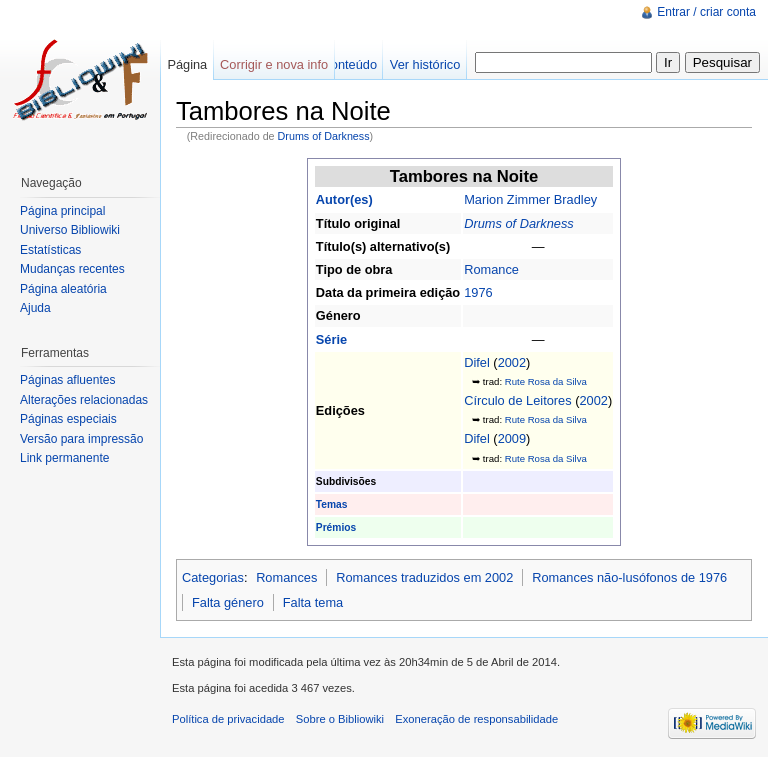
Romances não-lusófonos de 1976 (629, 577)
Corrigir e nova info (274, 64)
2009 (512, 438)
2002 (512, 362)
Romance (491, 269)
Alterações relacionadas (84, 400)
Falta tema (313, 602)
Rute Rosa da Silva (546, 381)
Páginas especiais (68, 419)
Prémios (336, 527)
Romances (286, 577)
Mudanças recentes (72, 269)
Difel (477, 362)
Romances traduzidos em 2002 (424, 577)
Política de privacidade (228, 719)
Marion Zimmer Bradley (530, 199)
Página (187, 64)
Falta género (228, 602)
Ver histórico (425, 64)
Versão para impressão (81, 439)
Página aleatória (63, 289)
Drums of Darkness (324, 136)
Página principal (62, 211)
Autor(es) (344, 199)
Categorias (213, 577)
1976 (478, 292)
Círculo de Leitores (517, 400)
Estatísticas (50, 250)
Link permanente (64, 458)
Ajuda (35, 308)
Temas (332, 504)
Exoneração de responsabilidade (476, 719)
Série (331, 339)
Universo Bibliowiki (70, 230)
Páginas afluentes (67, 380)
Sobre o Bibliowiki (340, 719)
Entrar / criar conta (706, 12)
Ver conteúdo (339, 64)
